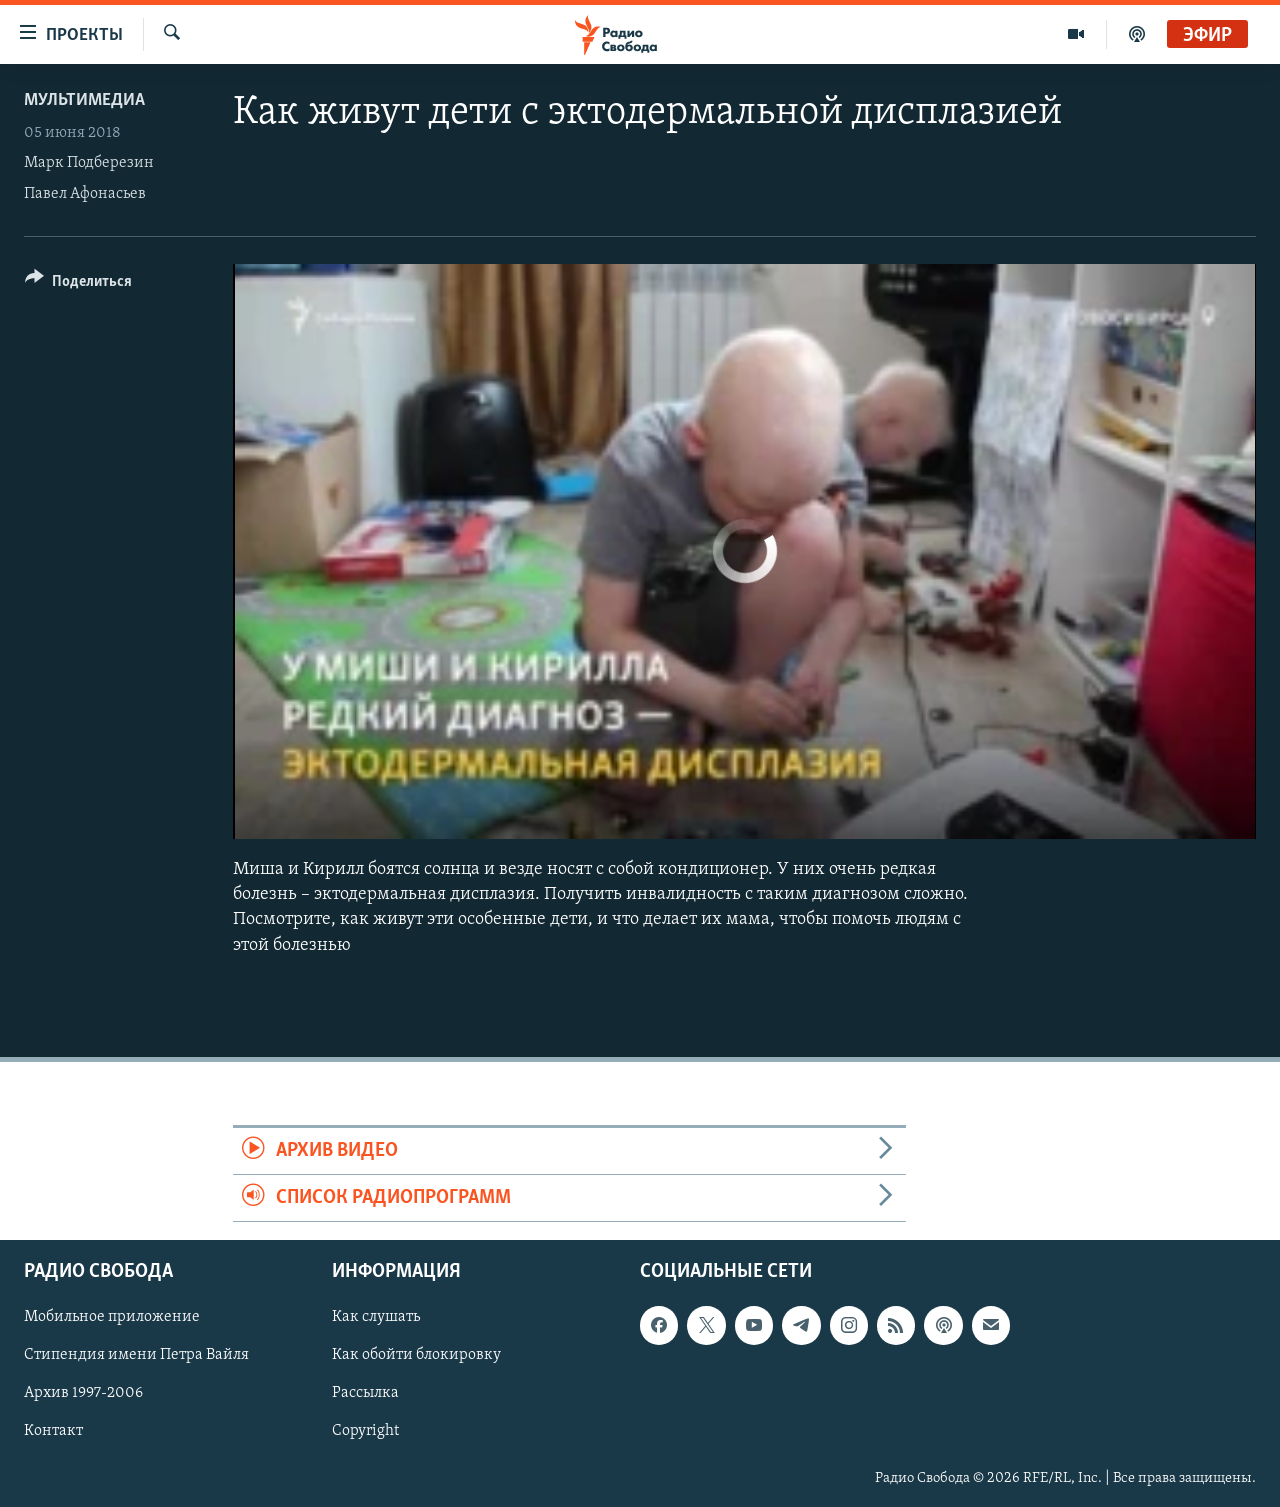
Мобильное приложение (112, 1318)
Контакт (53, 1432)
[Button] (78, 284)
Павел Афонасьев (85, 194)
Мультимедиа (84, 100)
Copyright (365, 1432)
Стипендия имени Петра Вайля (136, 1356)
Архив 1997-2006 (83, 1394)
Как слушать (376, 1318)
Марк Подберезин (89, 163)
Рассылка (365, 1394)
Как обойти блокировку (416, 1356)
